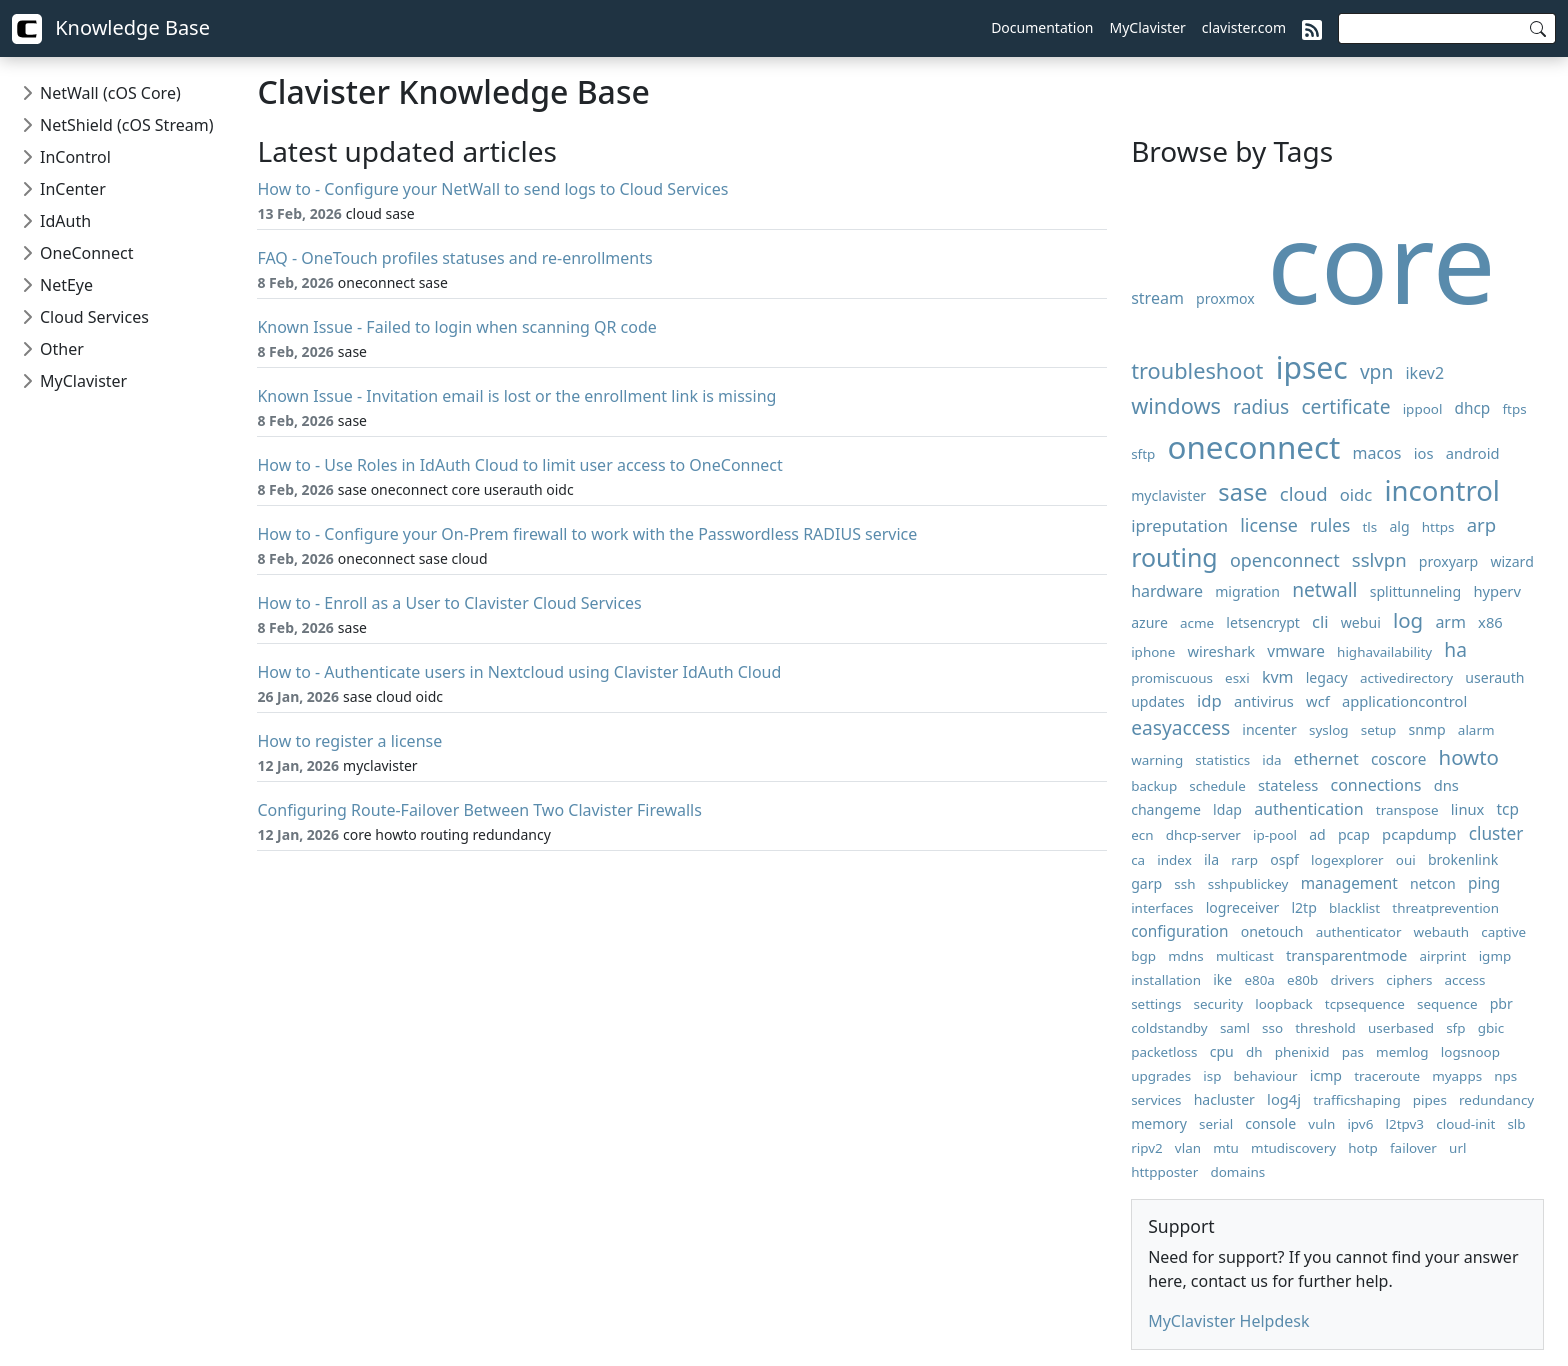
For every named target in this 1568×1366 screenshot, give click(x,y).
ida (1271, 760)
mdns (1186, 956)
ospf (1284, 859)
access (1465, 980)
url (1457, 1148)
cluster (1496, 833)
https (1438, 527)
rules (1330, 525)
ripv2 (1147, 1148)
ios (1424, 453)
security (1219, 1004)
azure (1149, 622)
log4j (1284, 1099)
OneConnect (86, 253)
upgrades (1161, 1076)
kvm (1278, 677)
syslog (1329, 730)
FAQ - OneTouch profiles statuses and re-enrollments (454, 258)
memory (1159, 1123)
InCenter (73, 189)
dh (1254, 1052)
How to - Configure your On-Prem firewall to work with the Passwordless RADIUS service (587, 534)
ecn (1142, 835)
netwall (1324, 589)
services (1156, 1100)
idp (1209, 700)
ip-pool (1275, 835)
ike (1222, 979)
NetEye (66, 285)
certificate (1345, 406)
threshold (1325, 1028)
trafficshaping (1356, 1100)
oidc (1356, 494)
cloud (1304, 493)
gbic (1491, 1028)
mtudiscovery (1293, 1148)
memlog (1402, 1052)
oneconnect (1254, 446)
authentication (1308, 809)
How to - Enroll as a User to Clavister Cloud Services (449, 603)
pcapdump (1419, 834)
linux (1468, 809)
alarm (1476, 730)
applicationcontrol (1404, 701)
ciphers (1409, 980)
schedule (1217, 786)
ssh (1184, 884)
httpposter (1164, 1172)
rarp (1244, 860)
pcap (1354, 834)
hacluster (1224, 1099)
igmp (1495, 956)
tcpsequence (1365, 1004)
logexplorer (1347, 860)
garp (1146, 883)
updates (1158, 701)
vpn (1376, 371)
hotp (1363, 1148)
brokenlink (1463, 859)
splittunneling (1416, 591)
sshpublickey (1248, 884)
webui (1361, 622)
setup (1378, 730)
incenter (1269, 729)
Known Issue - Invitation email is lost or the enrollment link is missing (516, 396)
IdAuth (65, 221)
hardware (1167, 591)
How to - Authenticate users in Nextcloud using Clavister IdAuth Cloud (519, 672)
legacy (1327, 677)
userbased (1401, 1028)
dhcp (1473, 408)
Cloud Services (94, 317)
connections (1376, 785)
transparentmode (1346, 955)
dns (1446, 785)
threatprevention (1445, 908)
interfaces (1162, 908)
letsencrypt (1263, 622)
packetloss (1164, 1052)
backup (1154, 786)
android (1473, 453)
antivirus (1264, 701)
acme (1197, 623)
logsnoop (1470, 1052)
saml (1235, 1028)
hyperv (1497, 591)
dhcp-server (1203, 835)
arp (1481, 524)
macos (1377, 453)
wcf (1318, 701)
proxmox (1225, 298)
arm (1450, 622)
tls (1370, 527)
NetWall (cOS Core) (110, 93)
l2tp (1303, 907)
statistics (1222, 760)
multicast (1245, 956)
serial (1216, 1124)
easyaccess (1180, 727)
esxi (1237, 678)
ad (1317, 834)
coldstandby (1169, 1028)
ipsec (1312, 367)
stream (1157, 298)
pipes (1430, 1100)
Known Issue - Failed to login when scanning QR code (456, 327)
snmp (1426, 729)
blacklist (1354, 908)
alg (1399, 526)
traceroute (1387, 1076)
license (1269, 525)
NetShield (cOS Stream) (126, 125)
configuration (1179, 931)
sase (1242, 492)
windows (1176, 405)
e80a (1259, 980)
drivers (1352, 980)
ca (1138, 860)
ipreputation (1179, 525)
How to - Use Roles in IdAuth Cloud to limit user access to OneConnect (519, 465)
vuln (1321, 1124)
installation (1166, 980)
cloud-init (1465, 1124)
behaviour (1266, 1076)
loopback (1283, 1004)
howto (1469, 757)
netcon (1433, 883)
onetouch (1272, 931)
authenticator (1359, 932)
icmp (1326, 1075)
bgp (1143, 956)
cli (1320, 621)
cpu (1222, 1051)
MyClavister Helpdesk (1228, 1321)
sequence (1447, 1004)
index (1174, 860)
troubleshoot (1197, 370)
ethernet (1326, 759)
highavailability (1384, 652)
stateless (1288, 785)
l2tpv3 (1405, 1124)
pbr (1501, 1003)
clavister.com (1244, 27)
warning (1157, 760)
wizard (1511, 561)
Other (62, 349)
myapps (1457, 1076)
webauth (1441, 932)
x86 (1490, 622)
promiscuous (1172, 678)
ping (1484, 883)
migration (1247, 591)
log (1408, 620)
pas (1353, 1052)
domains (1237, 1172)
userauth (1494, 677)
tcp (1508, 809)
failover (1413, 1148)
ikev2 (1424, 373)
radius (1261, 406)
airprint (1442, 956)
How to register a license (349, 741)
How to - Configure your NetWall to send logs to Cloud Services (492, 189)
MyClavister (1148, 27)
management (1349, 883)
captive (1503, 932)
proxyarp (1448, 561)
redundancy (1496, 1100)
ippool (1423, 409)
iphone (1153, 652)
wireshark (1221, 651)
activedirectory (1406, 678)
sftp (1143, 454)
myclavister (1168, 495)
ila (1211, 859)
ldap (1227, 809)
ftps (1515, 409)
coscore (1398, 759)
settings (1156, 1004)
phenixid (1302, 1052)
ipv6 (1360, 1124)
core (1381, 260)
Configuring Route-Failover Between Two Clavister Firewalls (479, 810)
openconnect (1285, 560)
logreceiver (1243, 907)
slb (1516, 1124)
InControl (75, 157)
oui (1406, 860)
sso (1272, 1028)
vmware (1296, 651)
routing (1174, 557)
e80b (1302, 980)
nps (1505, 1076)
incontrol (1442, 490)
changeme (1166, 809)
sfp (1455, 1028)
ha (1455, 649)
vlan (1188, 1148)
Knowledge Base (111, 29)
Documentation (1042, 27)
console (1270, 1123)
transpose (1407, 810)
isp (1212, 1076)
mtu (1226, 1148)
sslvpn (1379, 559)
